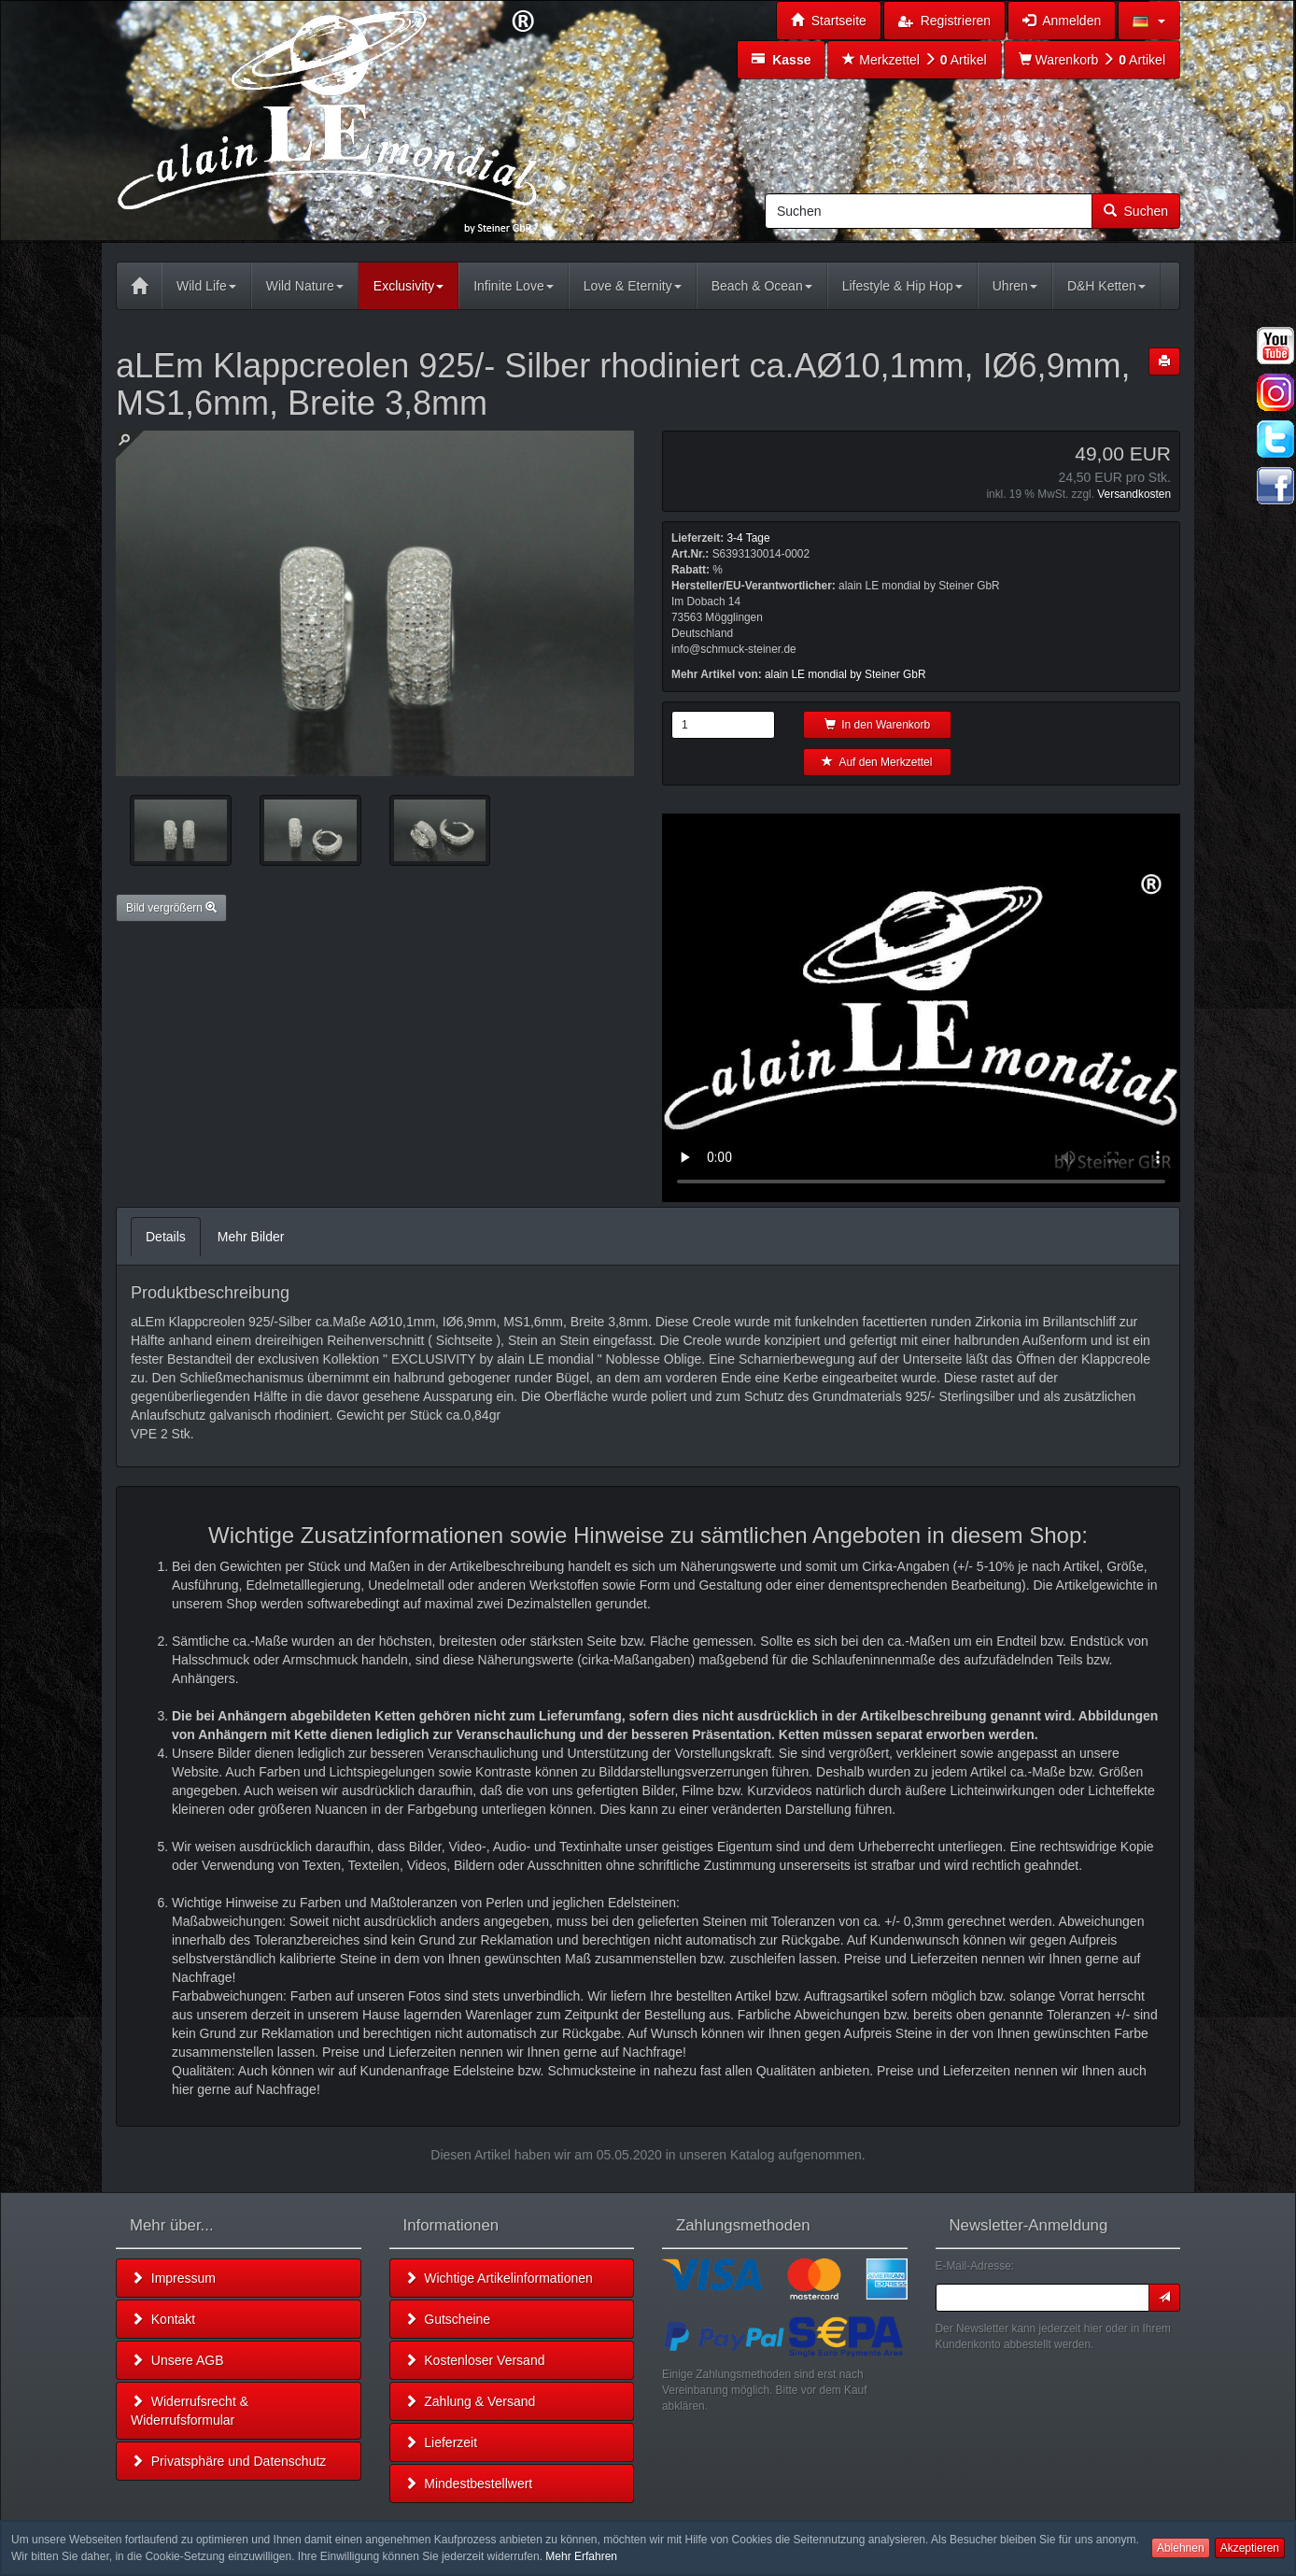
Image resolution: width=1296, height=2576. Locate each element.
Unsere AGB (177, 2360)
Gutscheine (447, 2319)
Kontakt (163, 2319)
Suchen (1136, 211)
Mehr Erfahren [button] (581, 2556)
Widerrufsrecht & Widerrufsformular (189, 2410)
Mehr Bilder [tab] (251, 1236)
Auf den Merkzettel (877, 762)
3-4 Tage (747, 538)
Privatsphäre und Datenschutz (228, 2461)
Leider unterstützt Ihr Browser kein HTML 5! (921, 1008)
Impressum (173, 2278)
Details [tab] (166, 1236)
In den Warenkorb (877, 724)
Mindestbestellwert (468, 2483)
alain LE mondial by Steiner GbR (845, 674)
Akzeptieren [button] (1249, 2548)
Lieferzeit (441, 2442)
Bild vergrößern (171, 907)
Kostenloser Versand (474, 2360)
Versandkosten (1134, 494)
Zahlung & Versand (470, 2401)
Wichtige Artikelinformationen (498, 2278)
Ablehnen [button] (1180, 2548)
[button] (1149, 20)
